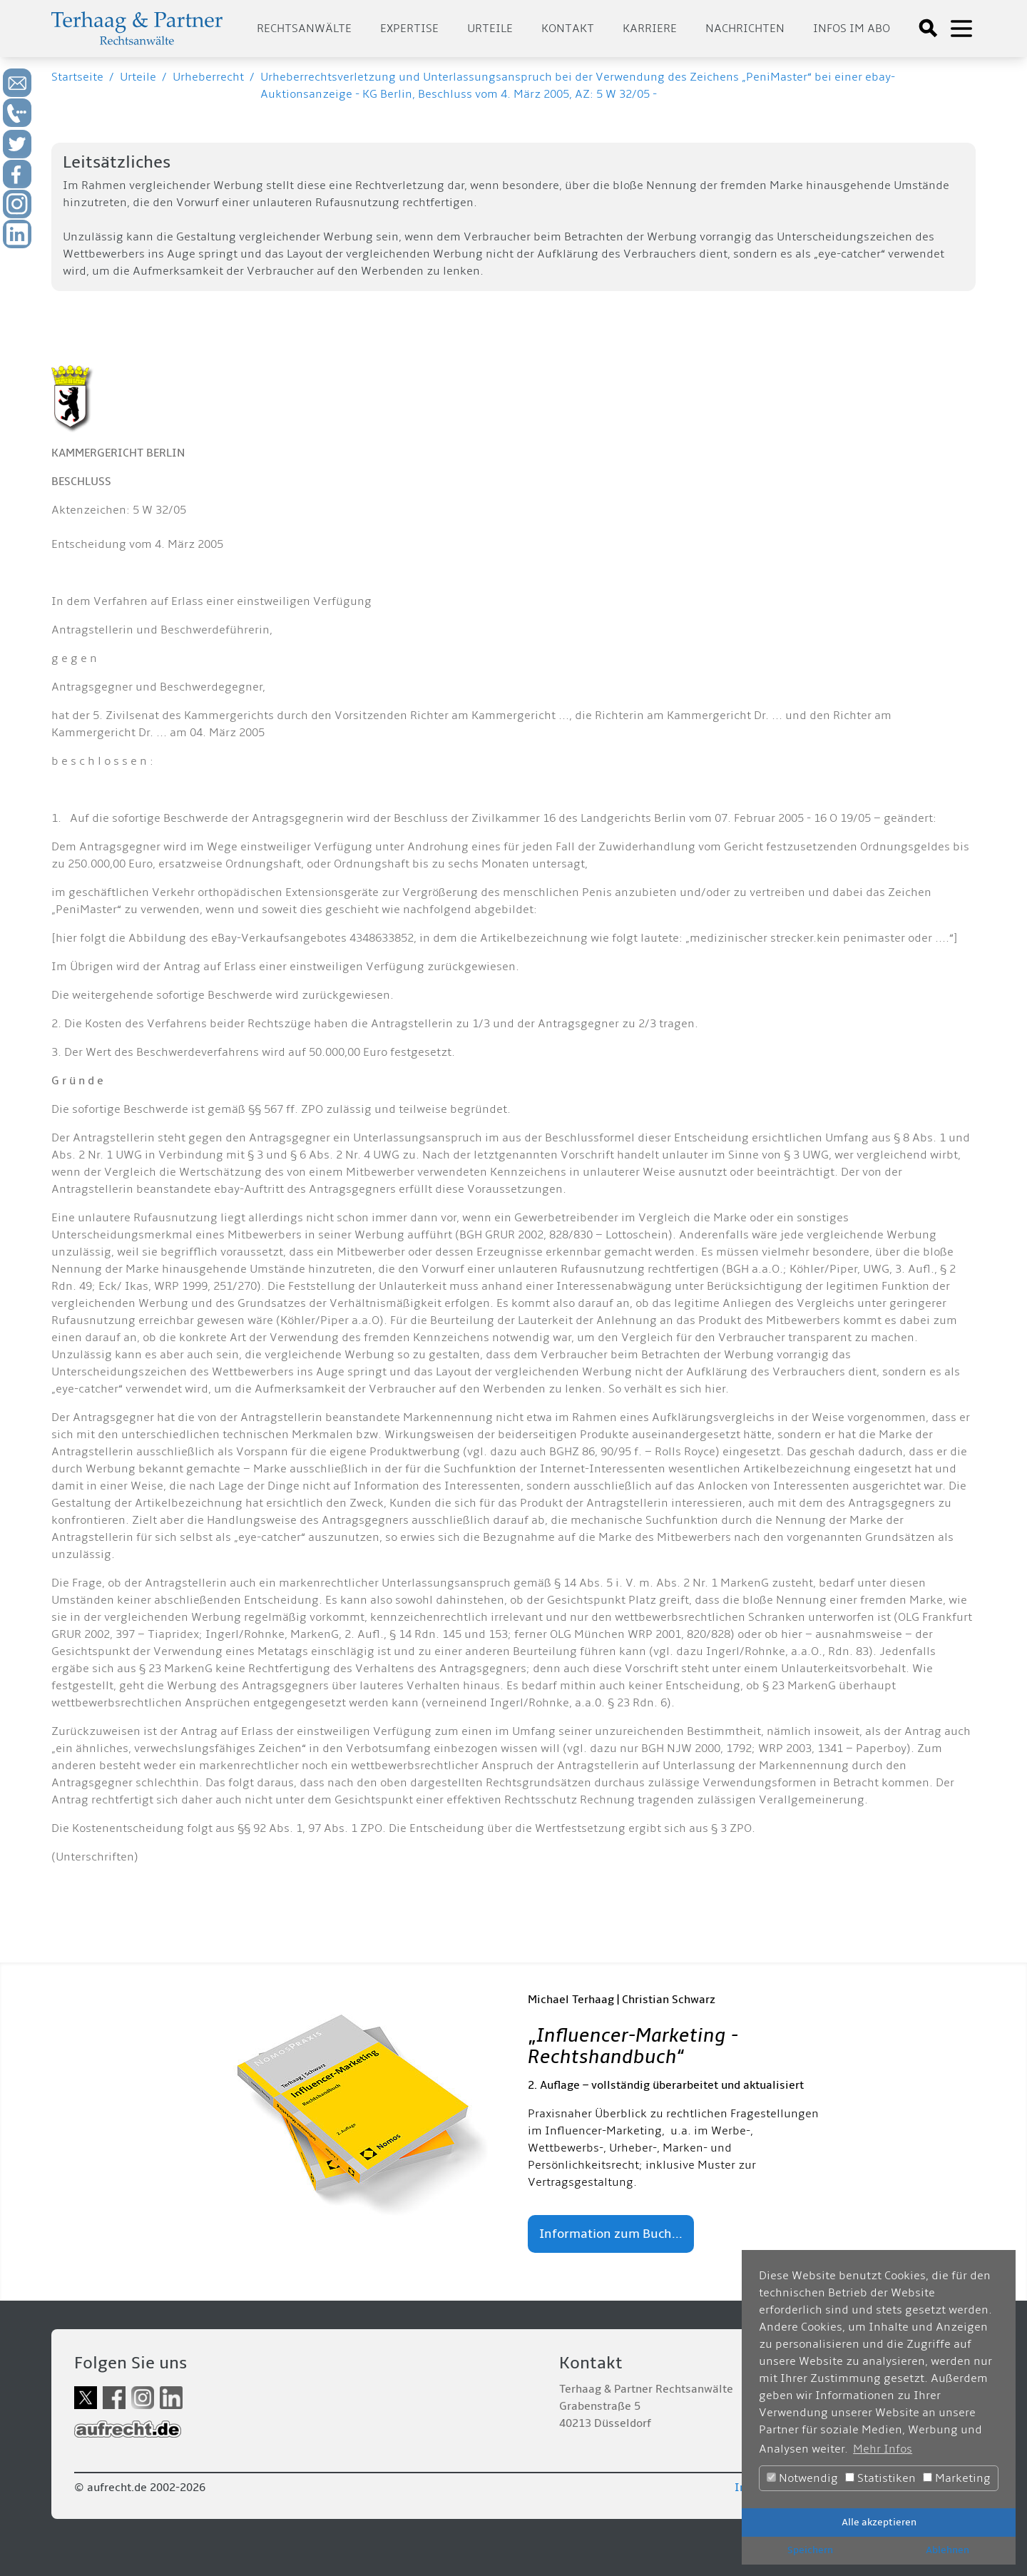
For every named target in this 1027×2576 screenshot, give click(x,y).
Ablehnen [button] (947, 2550)
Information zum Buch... (611, 2233)
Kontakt (567, 28)
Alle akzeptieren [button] (879, 2522)
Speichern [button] (810, 2550)
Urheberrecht (208, 77)
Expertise (409, 28)
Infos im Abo (851, 28)
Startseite (77, 77)
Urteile (490, 28)
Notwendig (802, 2478)
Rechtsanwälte (304, 28)
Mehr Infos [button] (882, 2449)
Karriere (650, 28)
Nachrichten (745, 28)
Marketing (957, 2478)
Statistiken (880, 2478)
